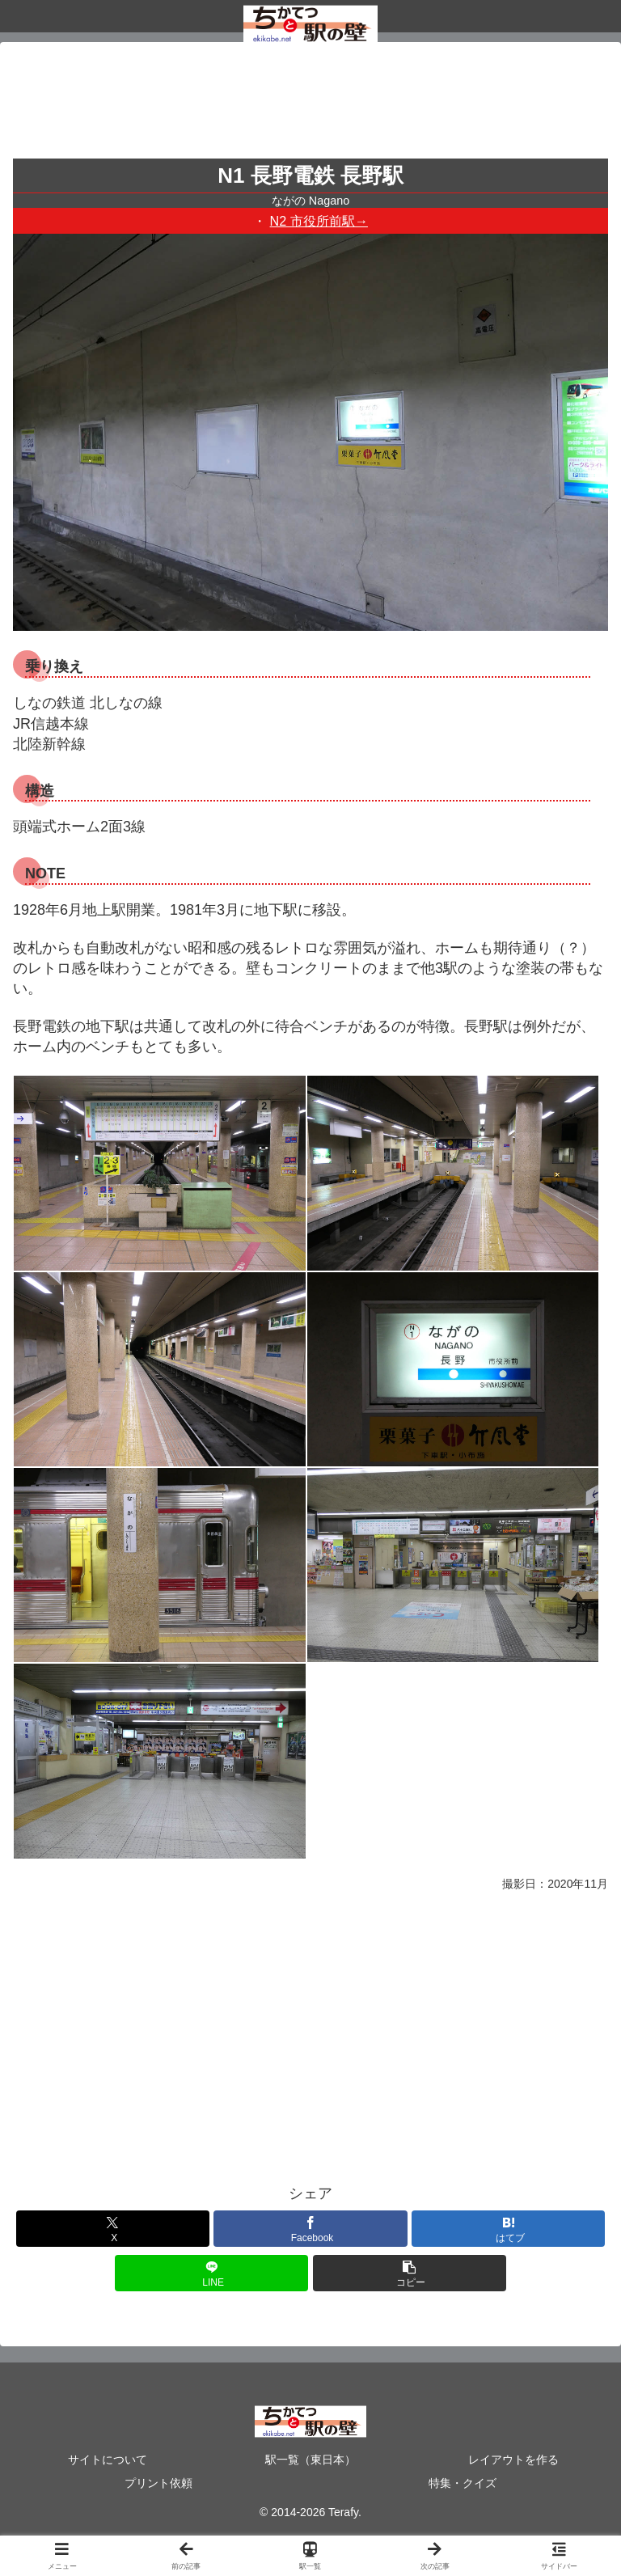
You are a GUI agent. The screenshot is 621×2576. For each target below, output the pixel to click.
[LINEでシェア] (211, 2273)
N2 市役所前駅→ (319, 221)
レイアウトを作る (513, 2459)
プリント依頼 (158, 2483)
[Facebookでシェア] (310, 2228)
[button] (409, 2273)
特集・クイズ (462, 2483)
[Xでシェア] (112, 2228)
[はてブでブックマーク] (508, 2228)
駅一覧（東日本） (310, 2459)
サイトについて (107, 2459)
